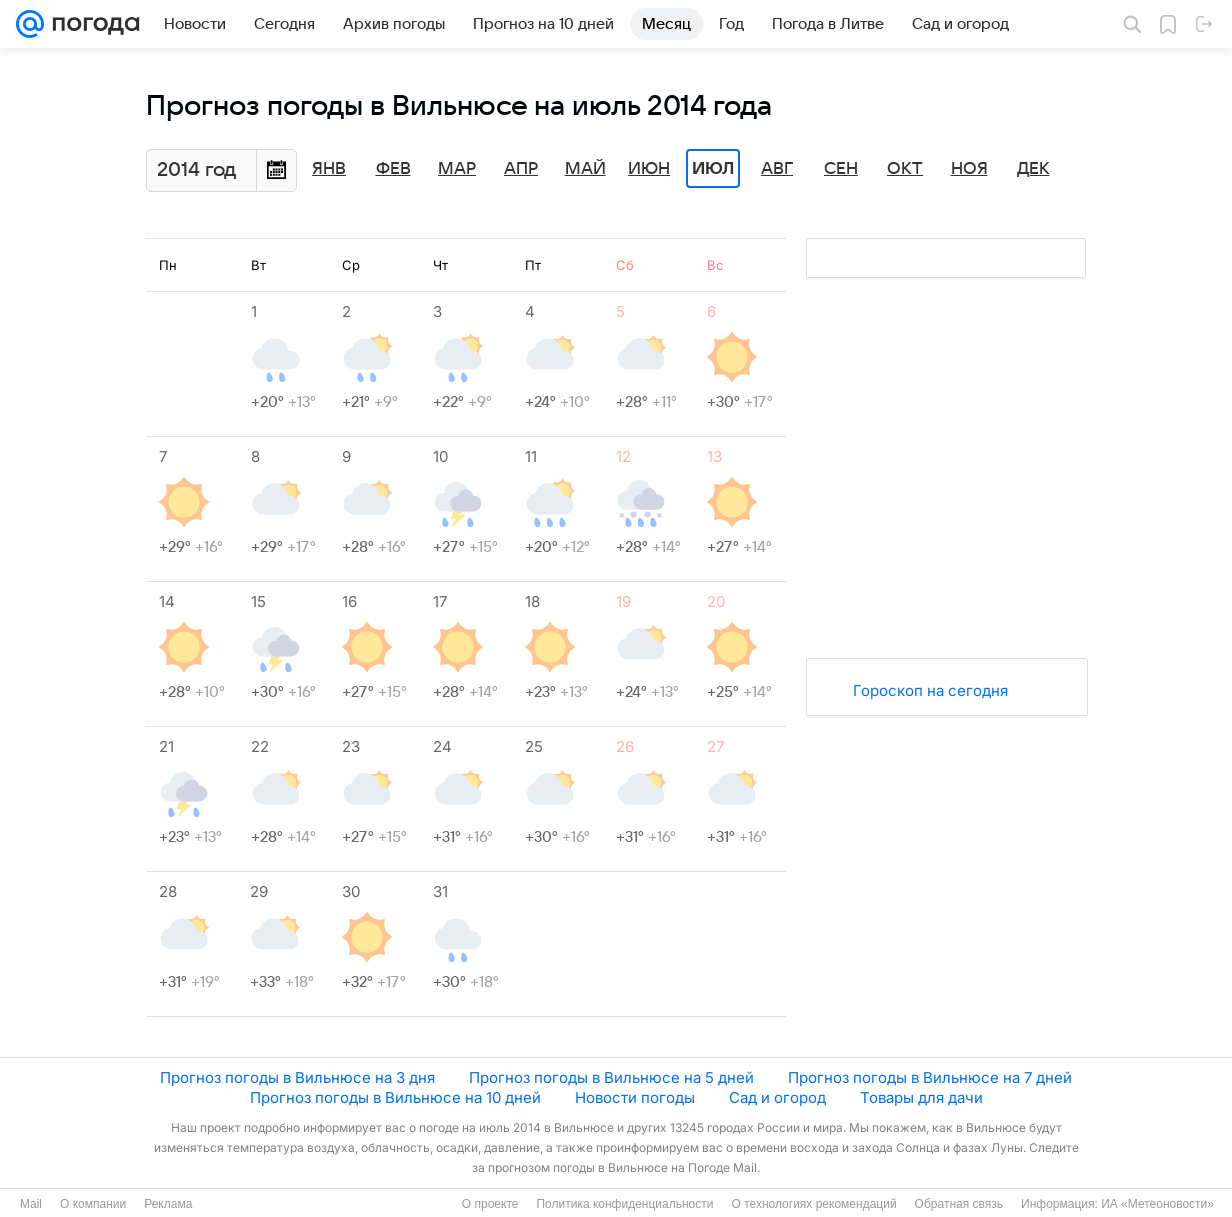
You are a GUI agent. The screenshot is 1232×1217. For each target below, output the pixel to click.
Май (585, 169)
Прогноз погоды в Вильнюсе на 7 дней (930, 1077)
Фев (393, 169)
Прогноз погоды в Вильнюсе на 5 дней (611, 1077)
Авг (777, 169)
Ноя (969, 169)
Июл (713, 169)
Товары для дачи (921, 1097)
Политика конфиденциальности (624, 1204)
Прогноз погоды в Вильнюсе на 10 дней (395, 1097)
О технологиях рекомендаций (813, 1204)
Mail (31, 1204)
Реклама (168, 1204)
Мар (457, 169)
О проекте (490, 1204)
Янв (329, 169)
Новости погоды (635, 1097)
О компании (93, 1204)
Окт (905, 169)
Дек (1033, 169)
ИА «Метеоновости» (1157, 1204)
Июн (649, 169)
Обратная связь (959, 1204)
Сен (841, 169)
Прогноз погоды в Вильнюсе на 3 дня (297, 1077)
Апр (521, 169)
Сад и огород (777, 1097)
